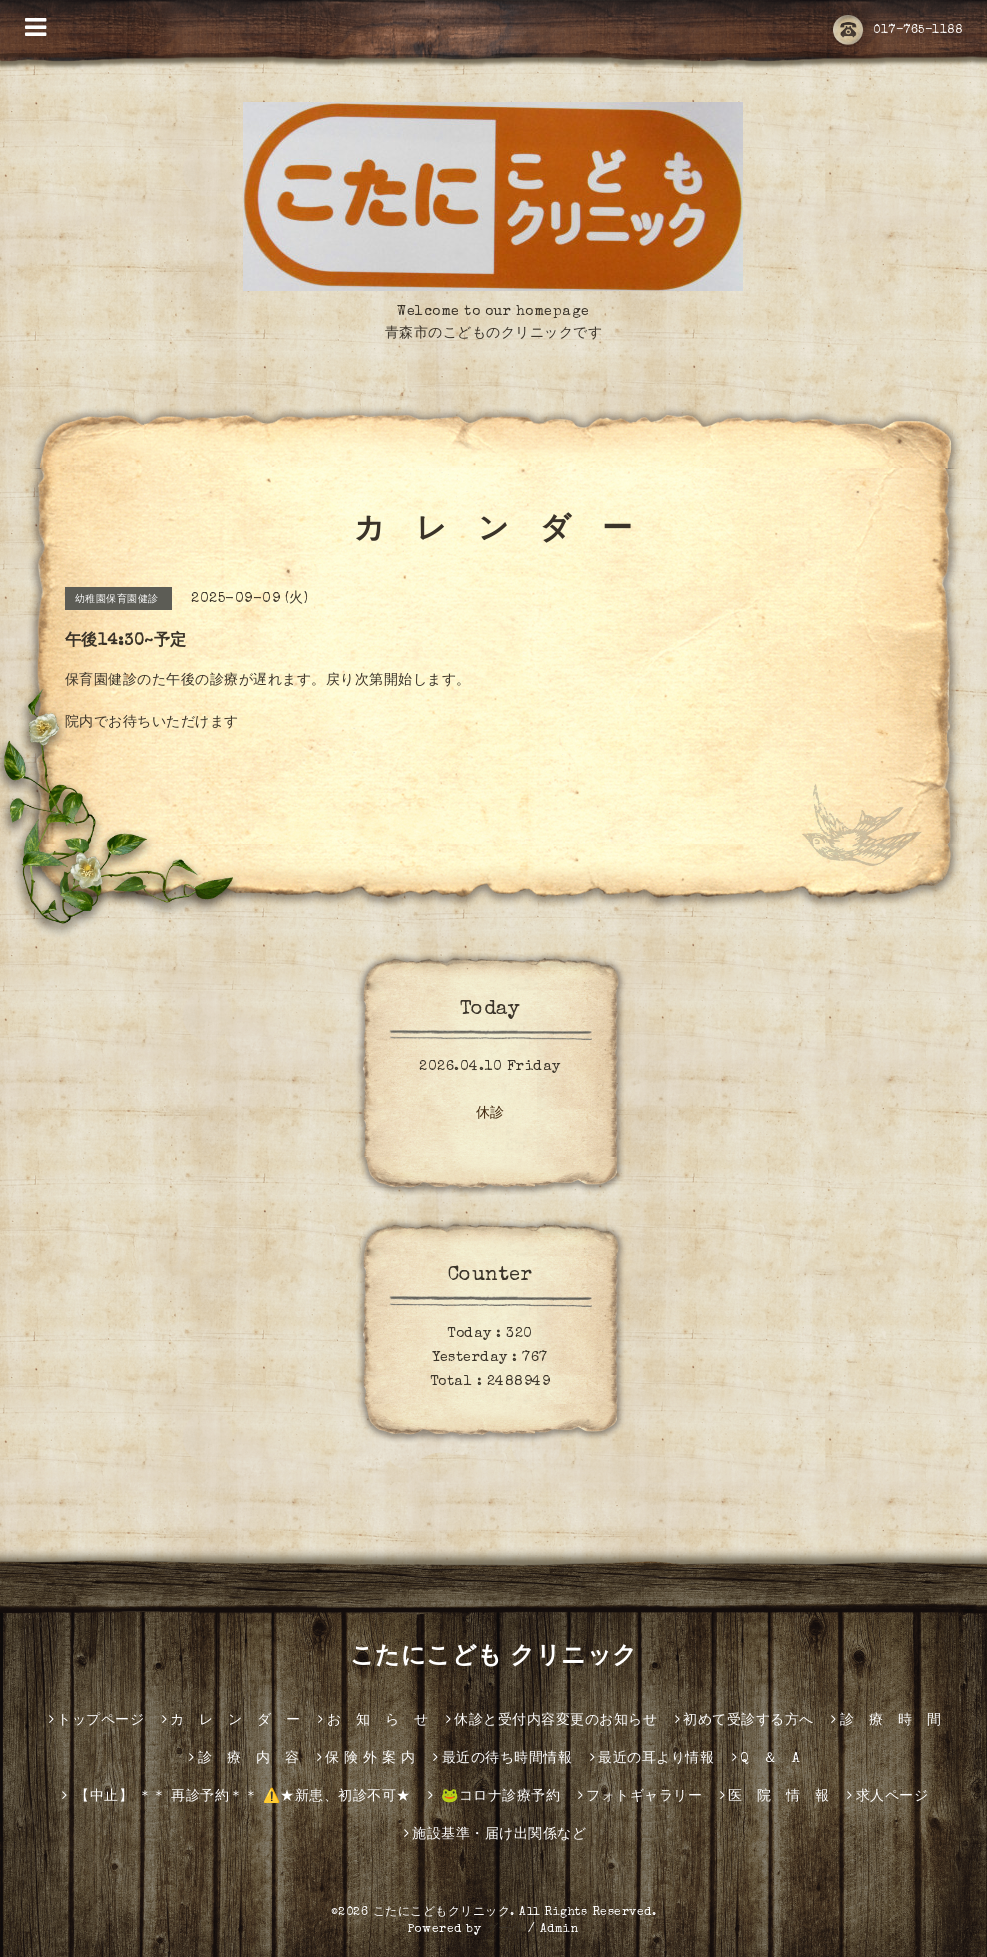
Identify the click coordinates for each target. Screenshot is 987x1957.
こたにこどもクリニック (442, 1913)
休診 (490, 1114)
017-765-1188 (897, 31)
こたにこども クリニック (494, 1658)
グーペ (505, 1930)
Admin (560, 1930)
